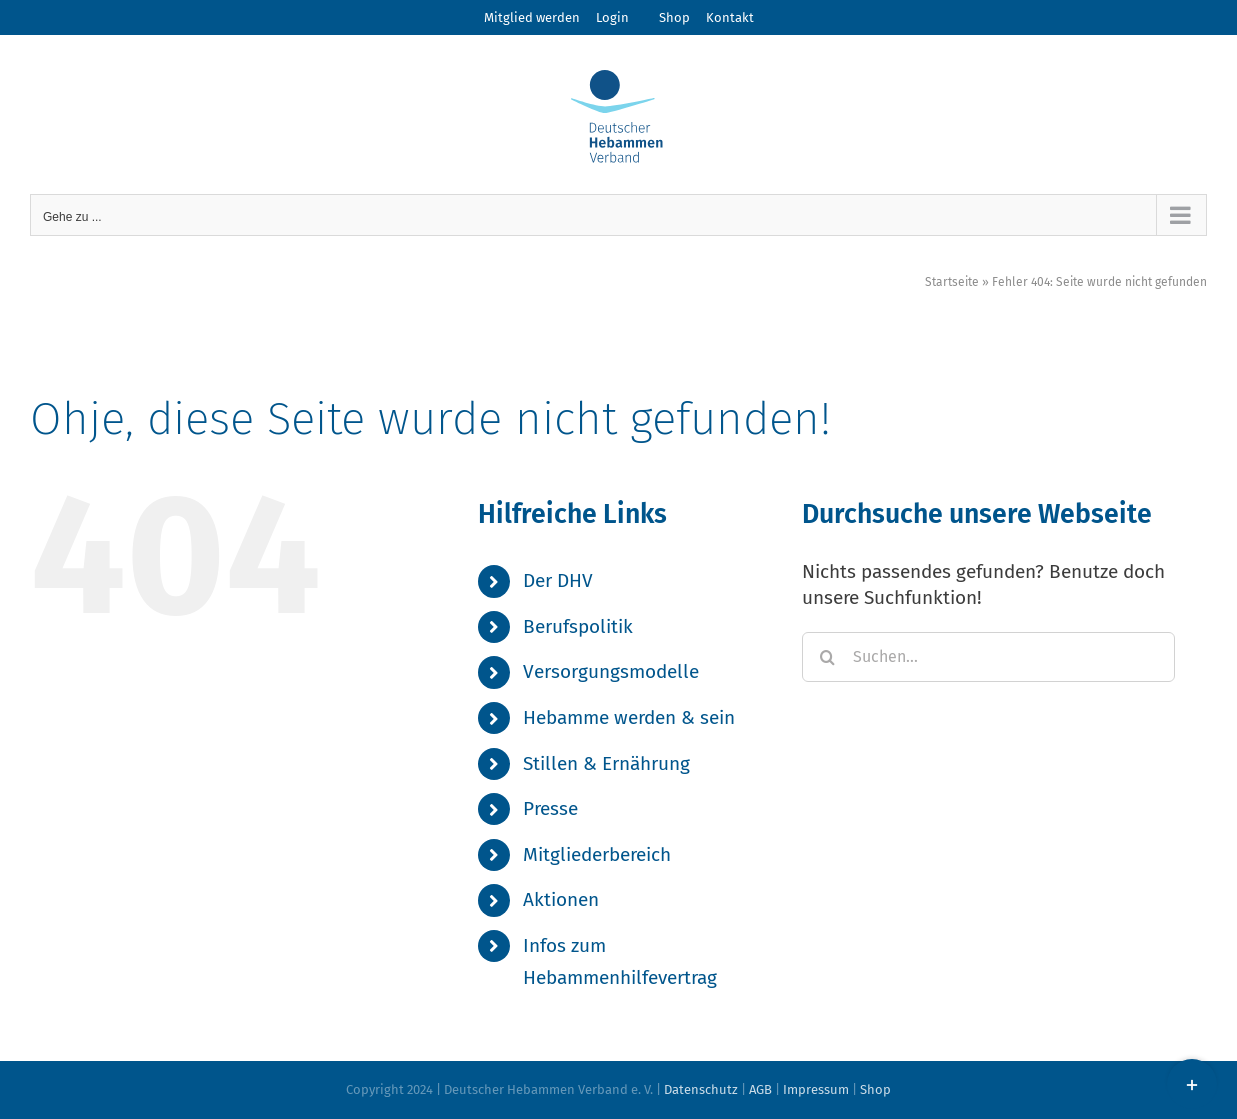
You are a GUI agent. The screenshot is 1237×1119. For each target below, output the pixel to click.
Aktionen (561, 899)
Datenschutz (701, 1089)
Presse (550, 808)
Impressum (816, 1089)
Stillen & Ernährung (606, 763)
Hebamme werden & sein (629, 717)
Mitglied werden (532, 17)
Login (612, 17)
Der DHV (558, 580)
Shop (674, 17)
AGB (760, 1089)
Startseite (952, 282)
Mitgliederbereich (597, 854)
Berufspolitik (578, 626)
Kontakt (730, 17)
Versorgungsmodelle (611, 671)
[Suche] (827, 657)
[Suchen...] (988, 657)
